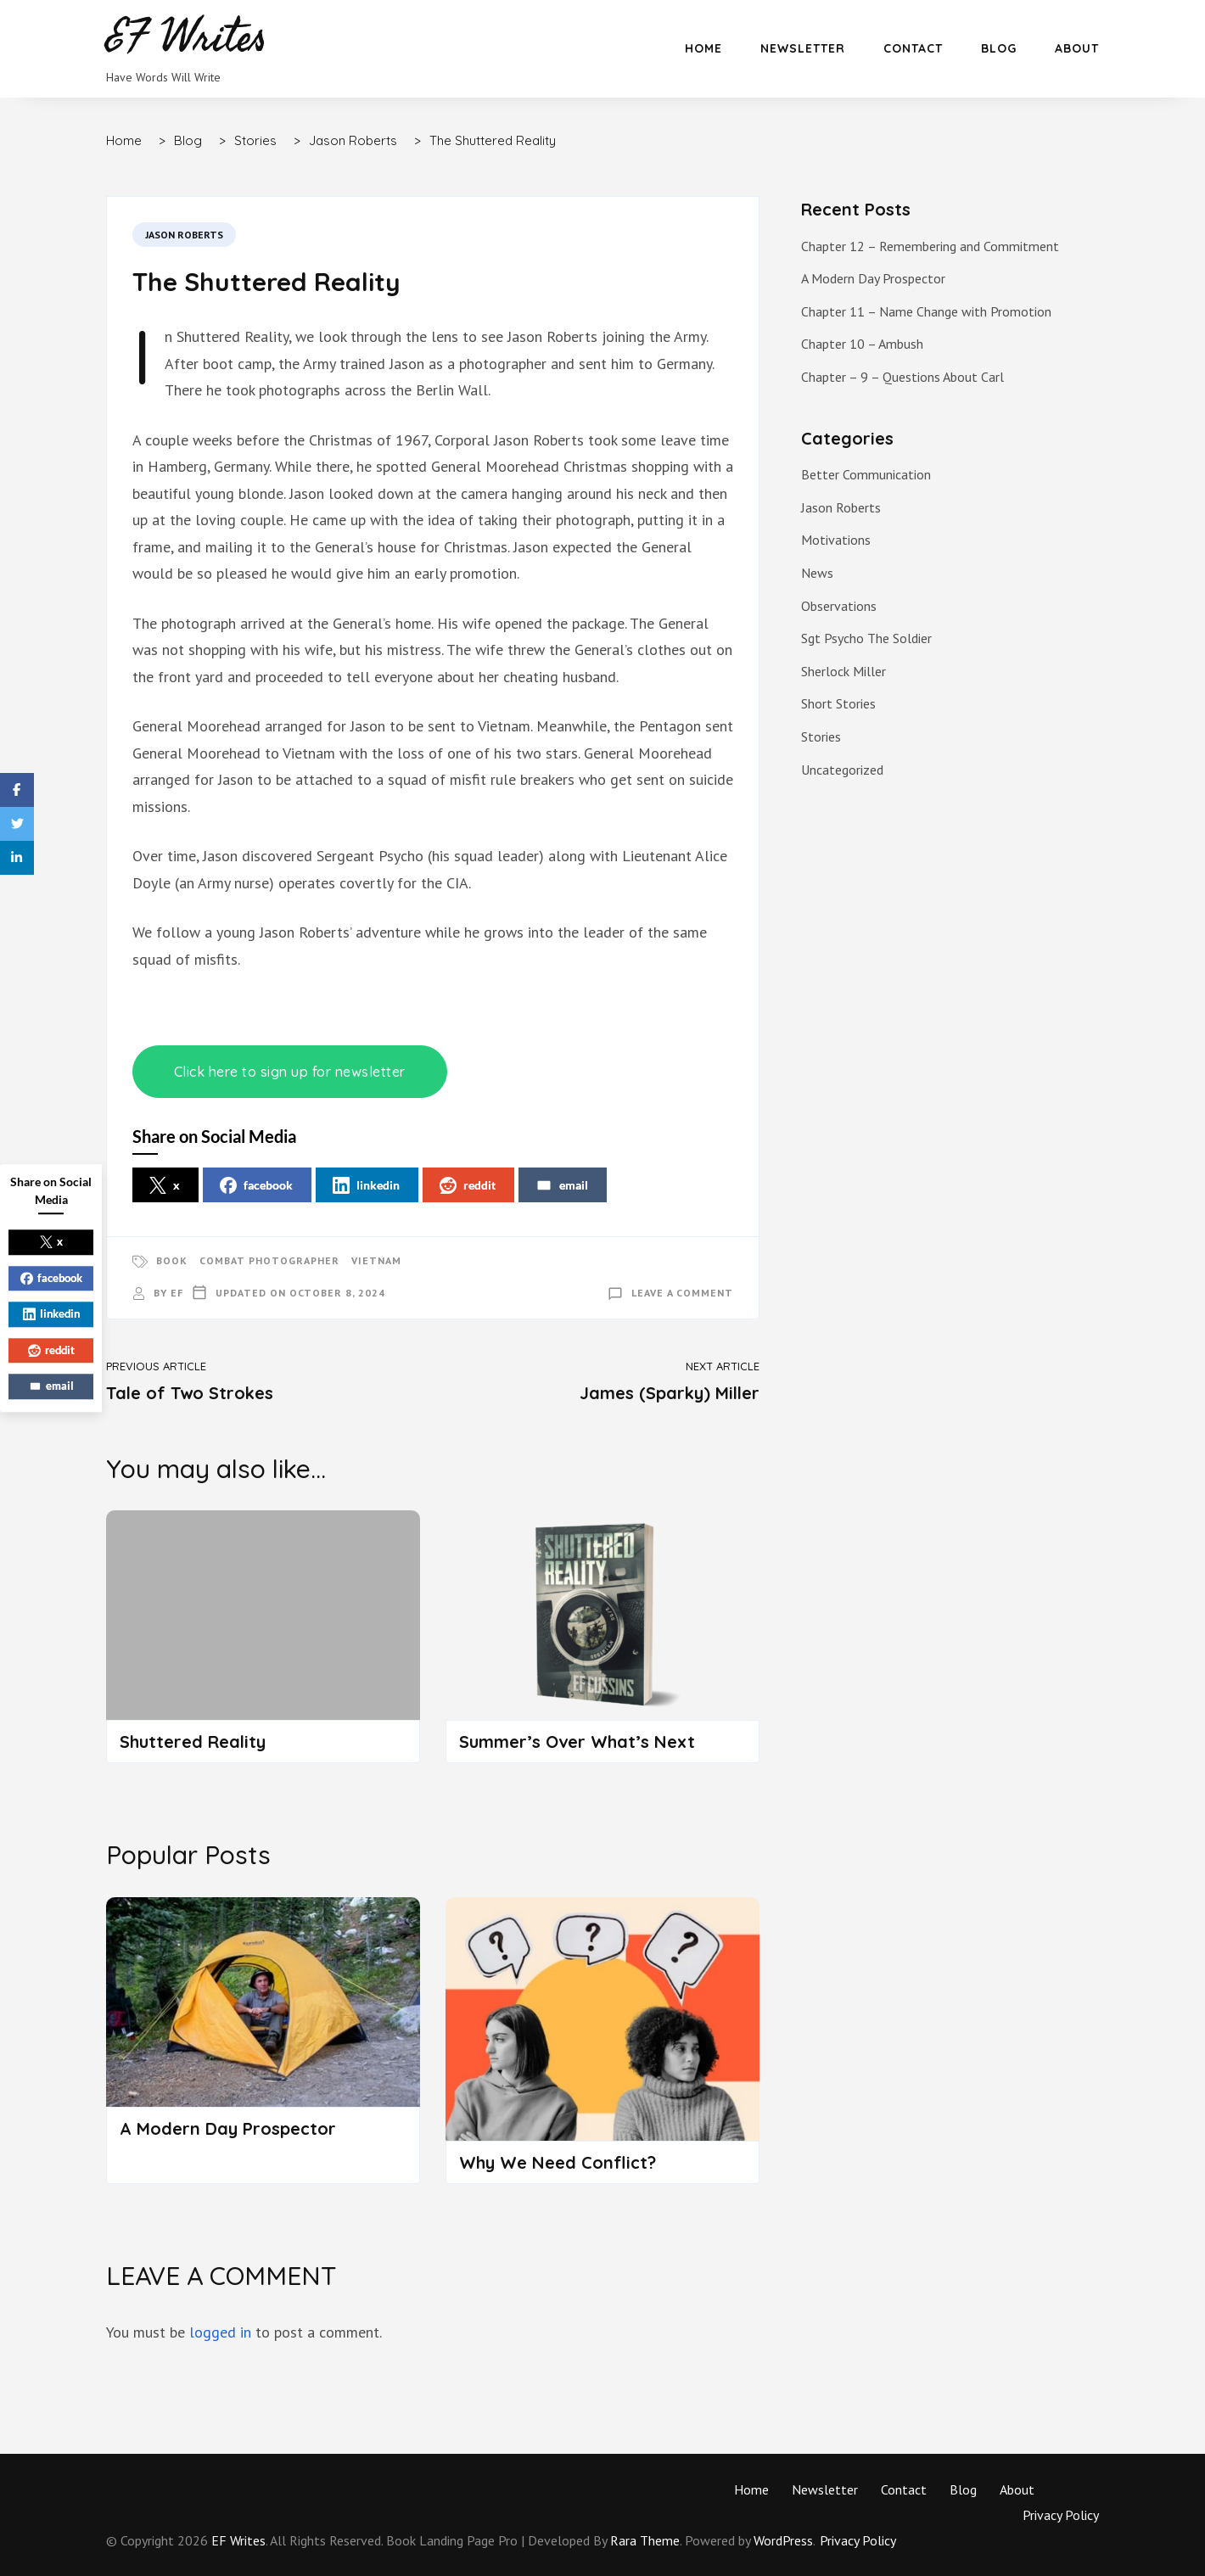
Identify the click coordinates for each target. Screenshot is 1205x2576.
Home (703, 48)
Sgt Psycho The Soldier (866, 638)
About (1077, 48)
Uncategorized (842, 769)
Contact (913, 48)
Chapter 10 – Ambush (862, 343)
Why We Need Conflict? (557, 2162)
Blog (999, 48)
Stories (821, 736)
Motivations (836, 539)
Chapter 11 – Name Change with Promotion (926, 311)
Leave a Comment (682, 1292)
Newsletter (802, 48)
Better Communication (866, 474)
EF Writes (238, 2540)
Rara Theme (645, 2540)
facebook (256, 1185)
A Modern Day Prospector (228, 2128)
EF (177, 1292)
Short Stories (838, 703)
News (817, 572)
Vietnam (376, 1260)
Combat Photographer (269, 1260)
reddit (468, 1185)
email (561, 1185)
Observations (839, 605)
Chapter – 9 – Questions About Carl (902, 376)
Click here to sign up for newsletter (290, 1071)
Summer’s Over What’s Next (577, 1741)
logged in (220, 2332)
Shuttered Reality (193, 1741)
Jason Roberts (184, 234)
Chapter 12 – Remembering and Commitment (930, 246)
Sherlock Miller (843, 671)
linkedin (366, 1185)
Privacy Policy (1061, 2514)
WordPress (783, 2540)
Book (172, 1260)
